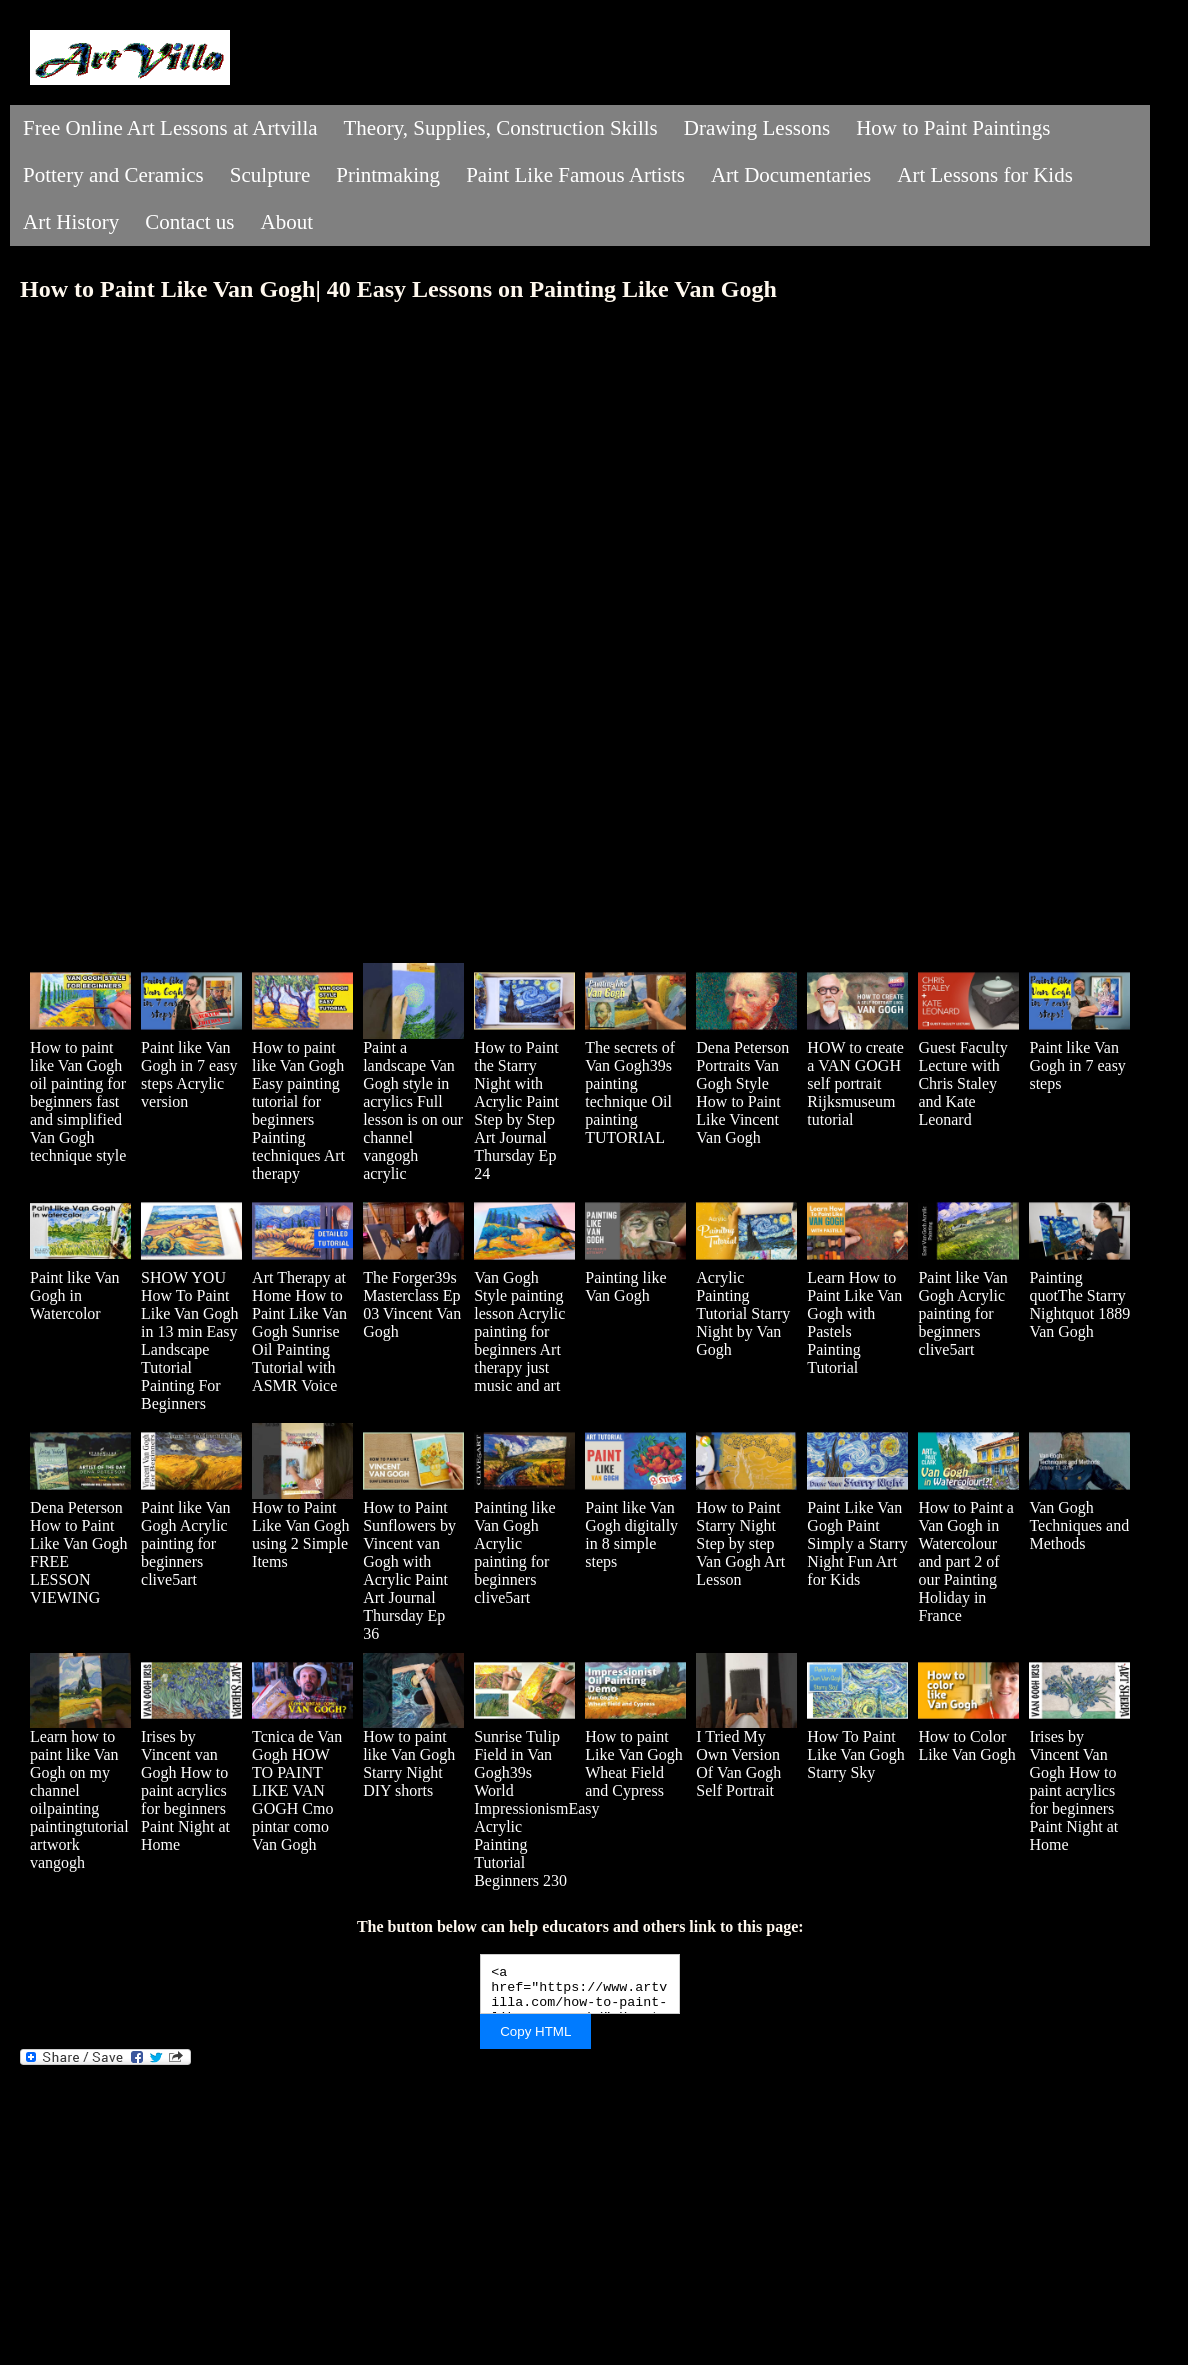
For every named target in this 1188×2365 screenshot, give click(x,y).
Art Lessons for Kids (985, 175)
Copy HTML (535, 2031)
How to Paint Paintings (953, 128)
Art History (71, 222)
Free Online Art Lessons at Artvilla (170, 128)
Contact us (189, 222)
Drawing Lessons (757, 128)
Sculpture (270, 175)
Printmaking (388, 175)
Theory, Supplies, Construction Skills (501, 128)
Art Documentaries (791, 175)
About (287, 222)
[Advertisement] (580, 2205)
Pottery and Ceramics (113, 175)
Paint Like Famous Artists (575, 175)
